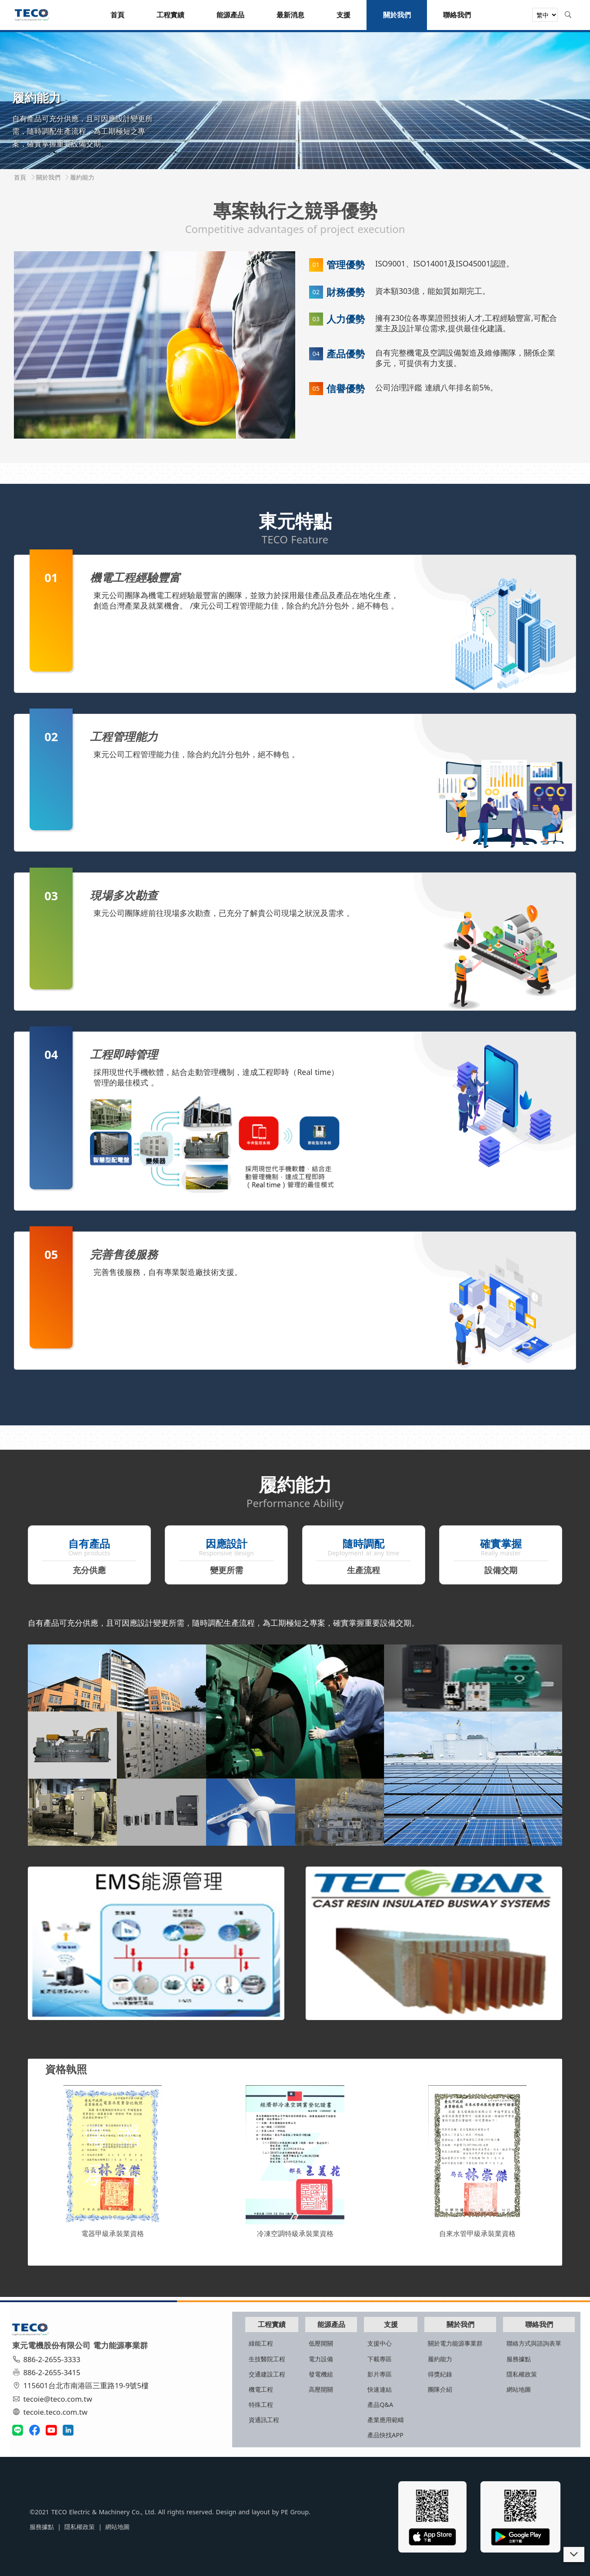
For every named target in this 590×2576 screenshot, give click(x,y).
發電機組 (305, 2373)
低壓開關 (305, 2342)
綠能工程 (241, 2342)
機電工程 (241, 2388)
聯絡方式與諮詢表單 (528, 2342)
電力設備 (305, 2357)
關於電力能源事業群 (446, 2342)
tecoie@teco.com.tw (55, 2398)
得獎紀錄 (431, 2373)
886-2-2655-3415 (49, 2372)
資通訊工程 (244, 2419)
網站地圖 (513, 2388)
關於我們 (453, 2323)
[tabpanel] (295, 100)
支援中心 (367, 2342)
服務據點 (513, 2357)
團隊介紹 (431, 2388)
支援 (380, 2323)
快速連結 (367, 2388)
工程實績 (253, 2323)
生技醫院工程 (247, 2357)
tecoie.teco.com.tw (53, 2411)
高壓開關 (305, 2388)
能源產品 (316, 2323)
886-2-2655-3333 (49, 2358)
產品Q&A (367, 2404)
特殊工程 (241, 2404)
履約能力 (431, 2357)
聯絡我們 (535, 2323)
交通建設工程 (247, 2373)
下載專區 (367, 2357)
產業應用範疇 (373, 2419)
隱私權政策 (516, 2373)
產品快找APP (373, 2434)
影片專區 (367, 2373)
